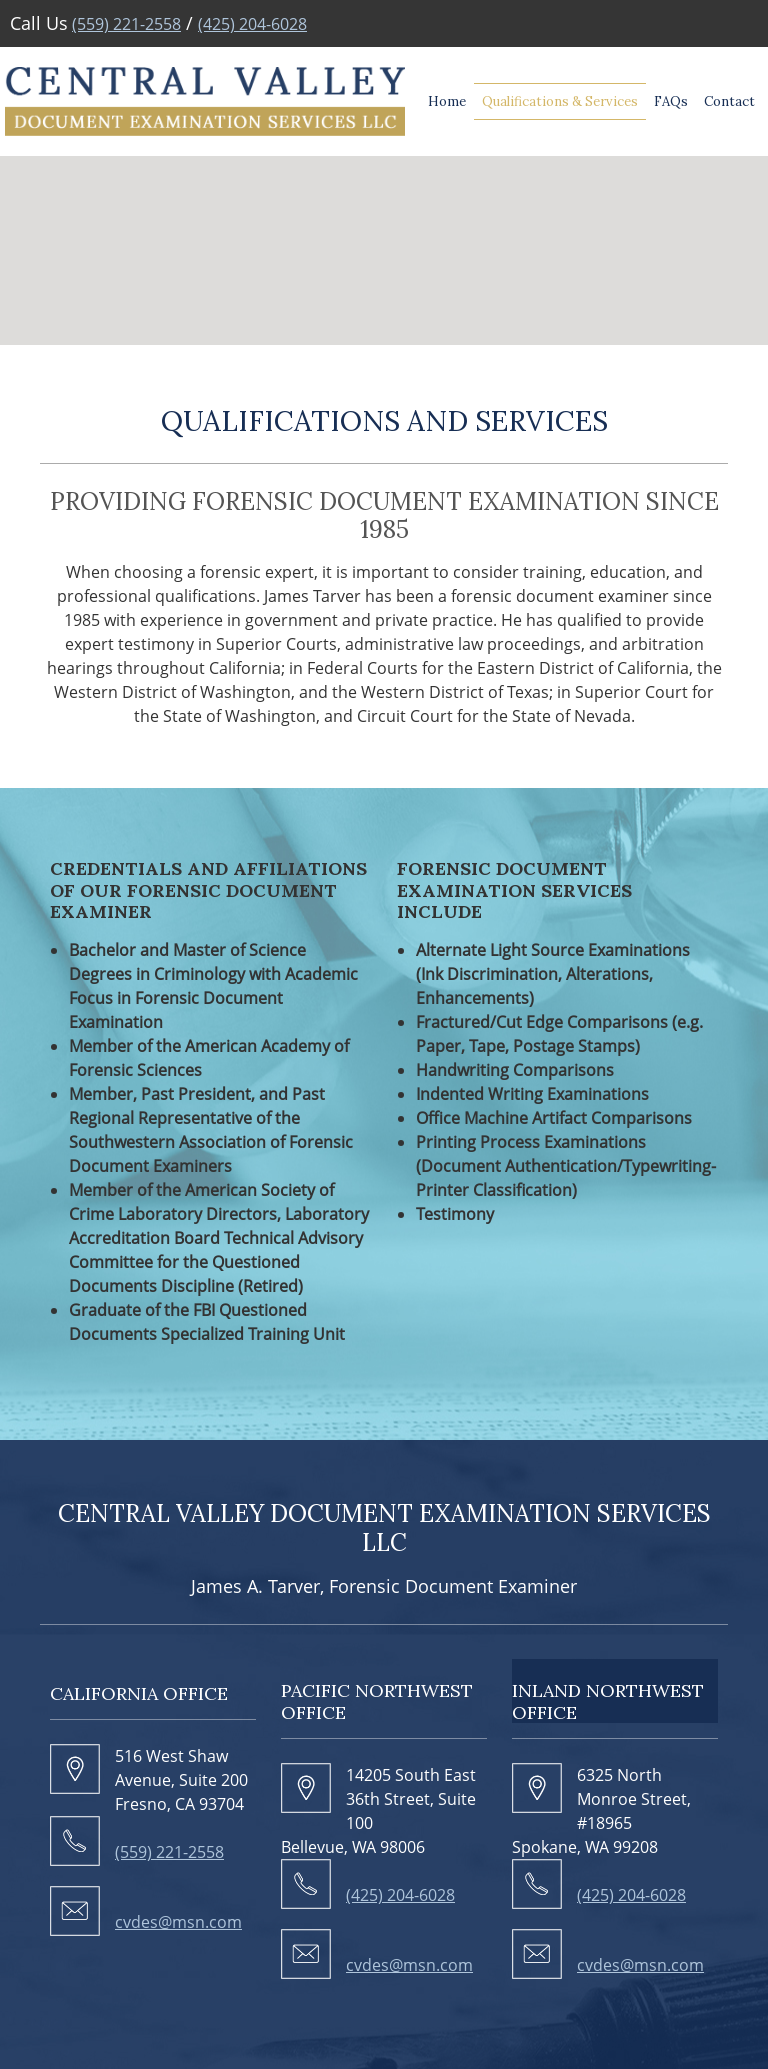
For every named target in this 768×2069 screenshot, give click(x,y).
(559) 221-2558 (126, 24)
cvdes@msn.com (178, 1922)
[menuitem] (447, 102)
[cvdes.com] (205, 101)
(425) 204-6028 (252, 24)
